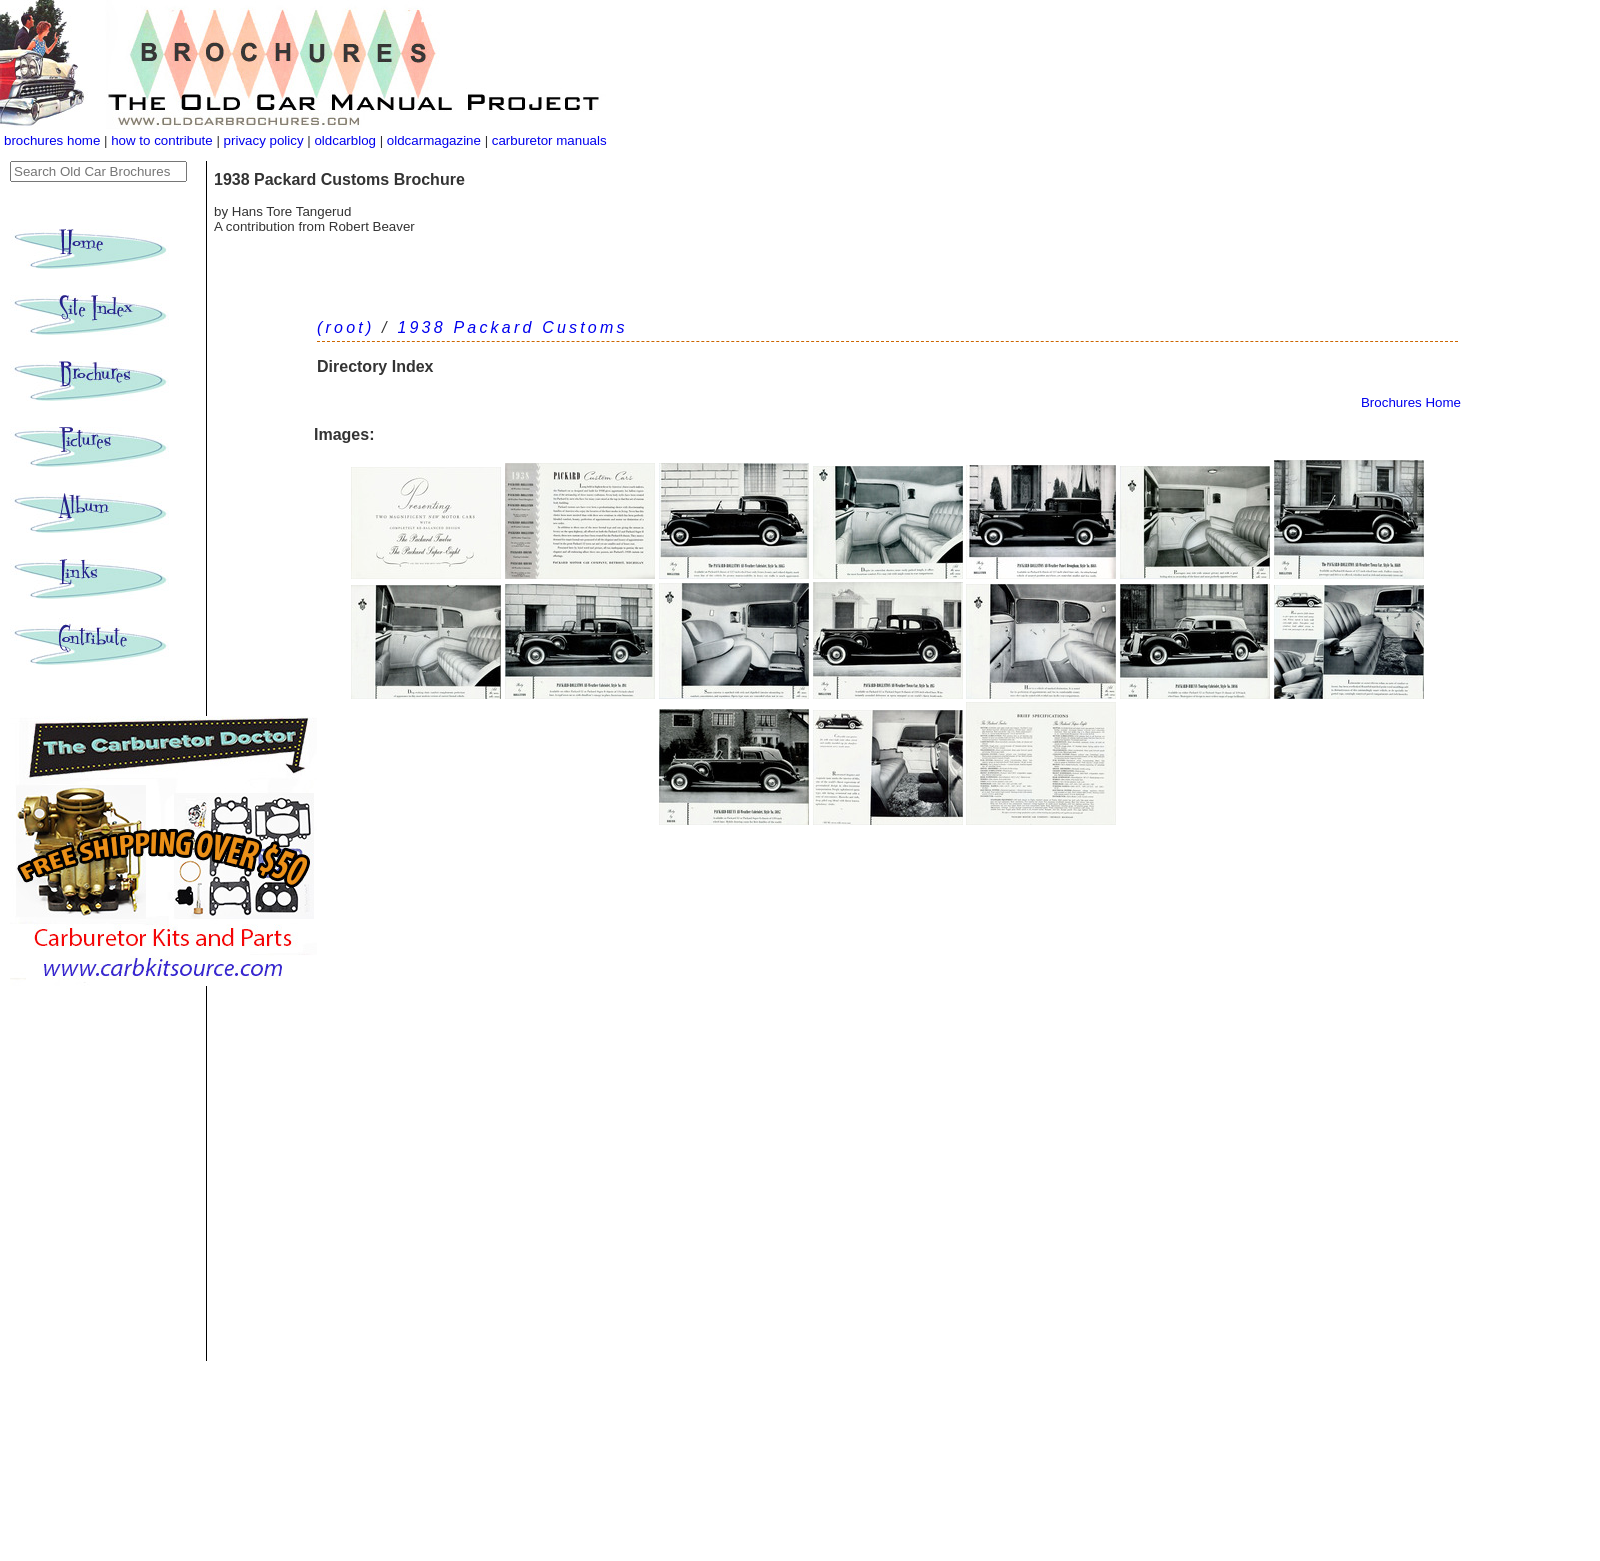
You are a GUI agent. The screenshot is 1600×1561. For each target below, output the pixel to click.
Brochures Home (1411, 402)
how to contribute (162, 140)
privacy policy (266, 140)
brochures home (52, 140)
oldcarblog (345, 140)
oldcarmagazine (436, 140)
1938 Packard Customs (512, 327)
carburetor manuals (547, 140)
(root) (345, 327)
